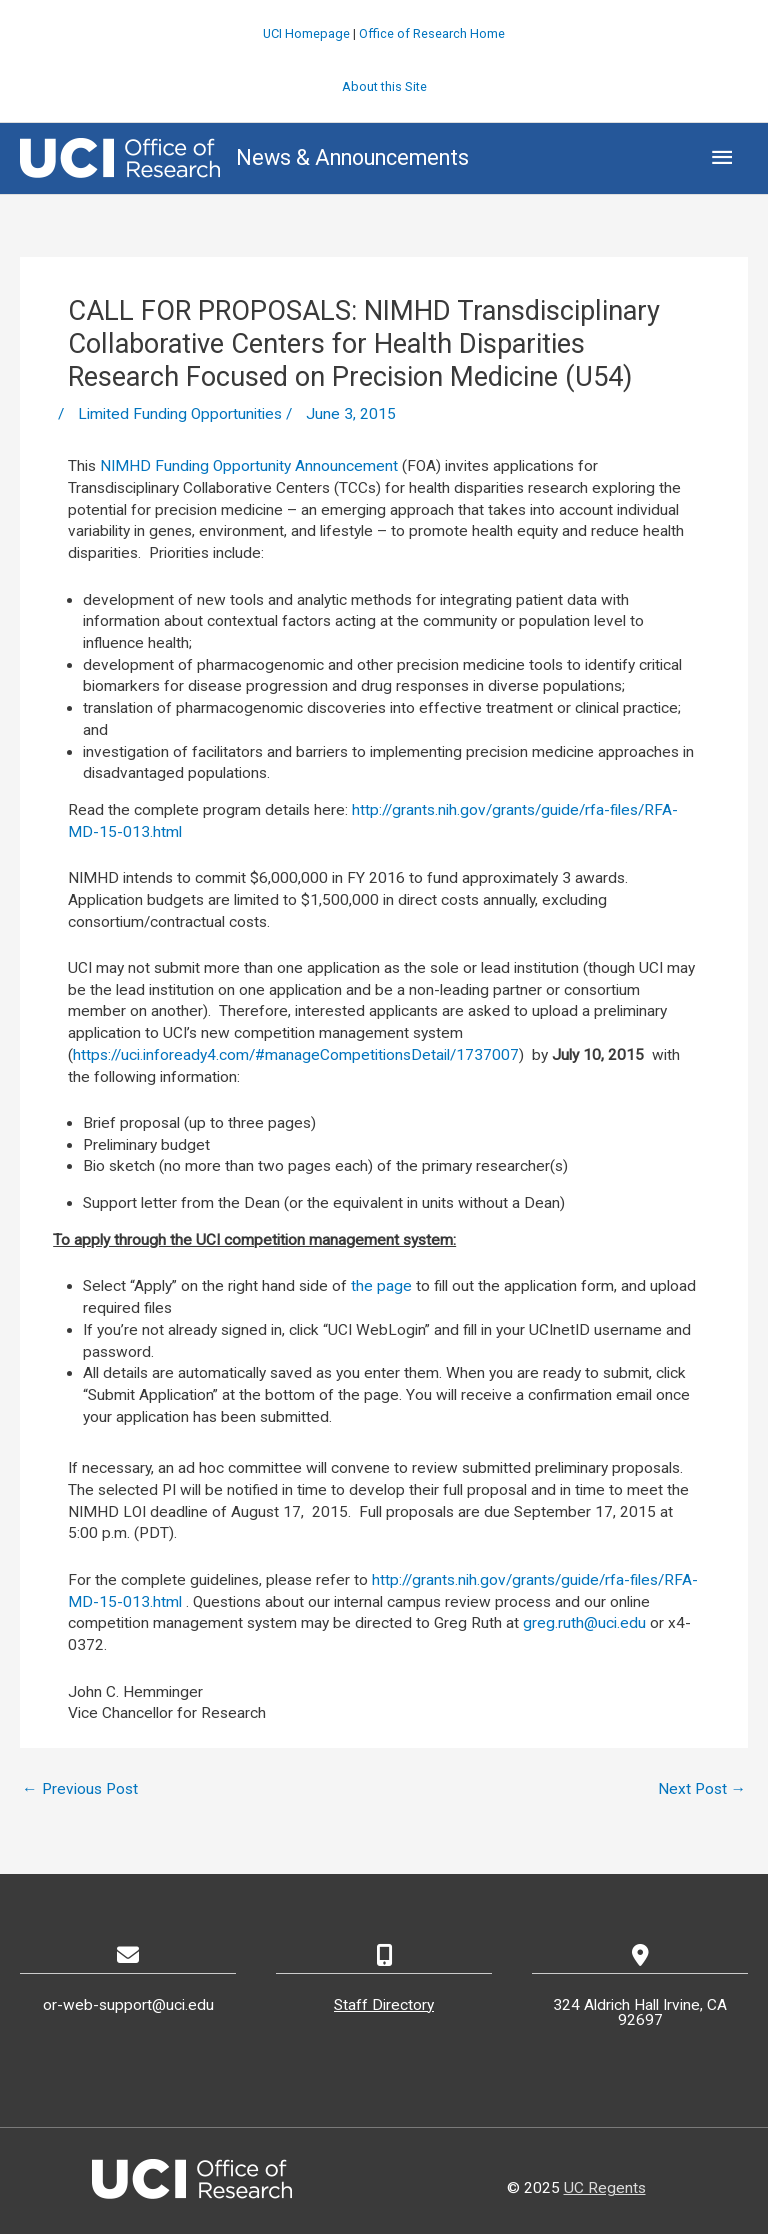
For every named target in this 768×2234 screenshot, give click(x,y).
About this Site (384, 86)
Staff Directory (384, 2005)
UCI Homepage (306, 33)
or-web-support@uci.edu (128, 2005)
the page (381, 1286)
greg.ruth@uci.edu (584, 1623)
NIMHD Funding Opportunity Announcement (249, 466)
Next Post (702, 1789)
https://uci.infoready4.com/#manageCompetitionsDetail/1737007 (296, 1055)
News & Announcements (352, 157)
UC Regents (605, 2188)
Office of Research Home (432, 33)
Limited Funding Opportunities (180, 414)
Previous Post (80, 1789)
